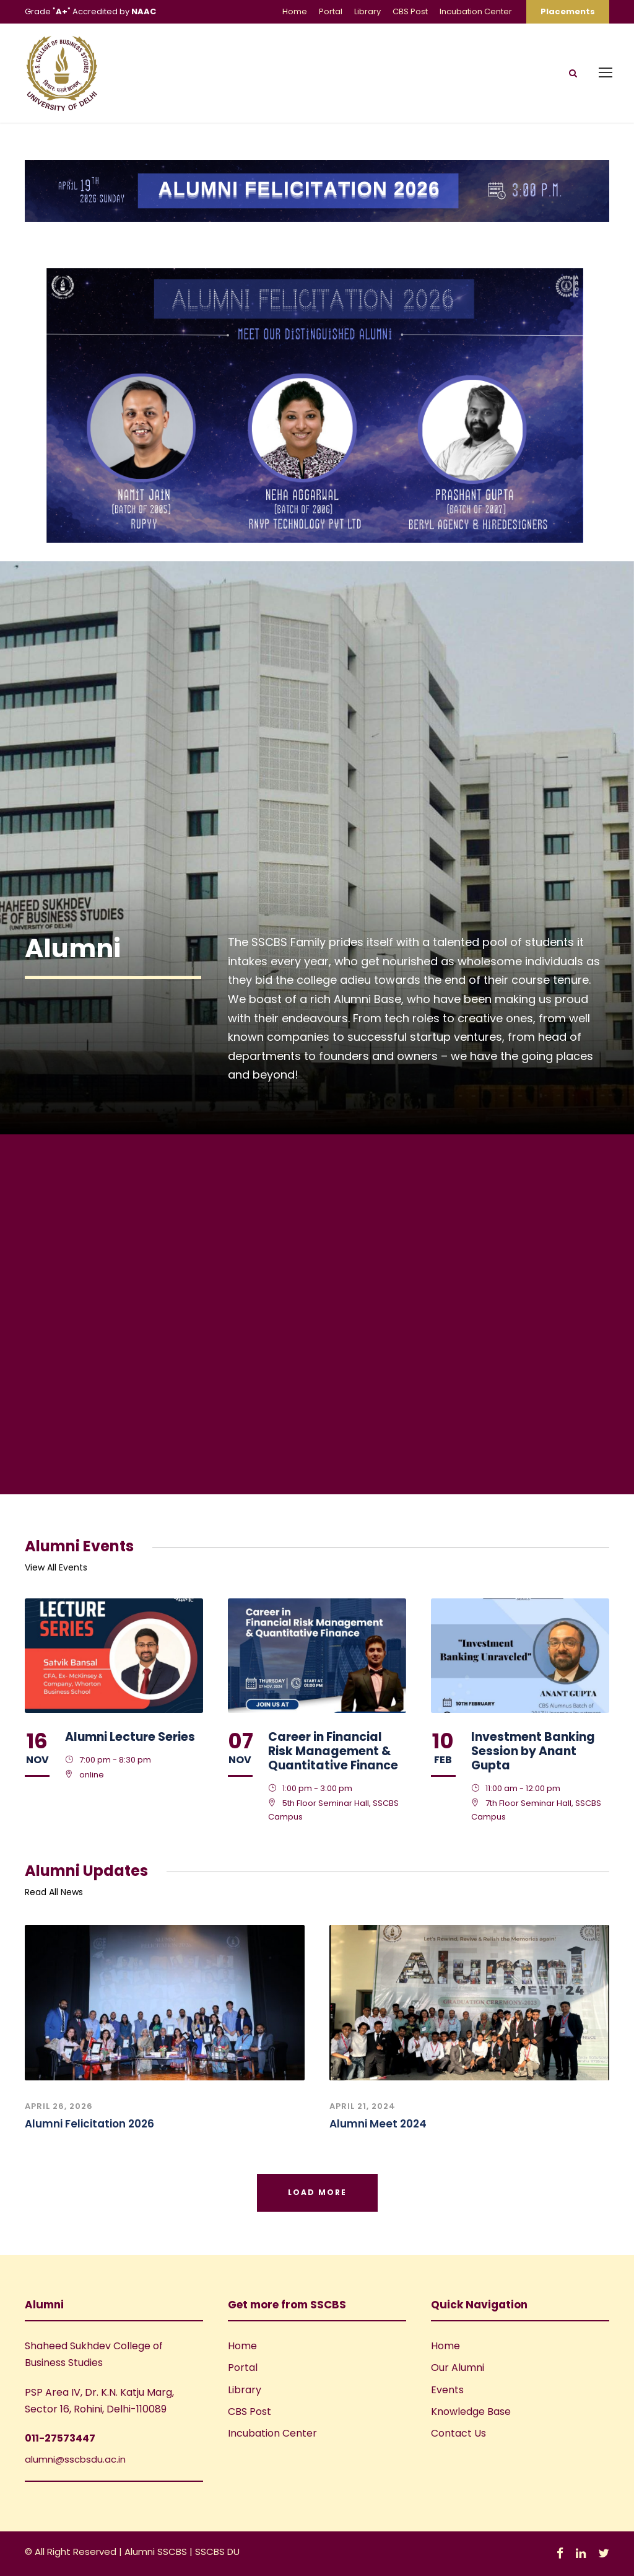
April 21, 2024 (362, 2106)
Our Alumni (457, 2367)
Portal (330, 11)
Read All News (54, 1892)
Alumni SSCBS (156, 2551)
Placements (568, 11)
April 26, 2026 (59, 2106)
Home (294, 11)
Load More (317, 2192)
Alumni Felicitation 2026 (89, 2123)
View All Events (56, 1567)
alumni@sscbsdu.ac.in (75, 2459)
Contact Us (458, 2433)
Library (367, 11)
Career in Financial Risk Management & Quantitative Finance (333, 1751)
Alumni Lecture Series (130, 1736)
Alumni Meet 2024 (378, 2123)
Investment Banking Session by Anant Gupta (533, 1751)
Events (447, 2390)
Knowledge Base (471, 2411)
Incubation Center (476, 11)
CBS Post (410, 11)
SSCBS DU (217, 2551)
